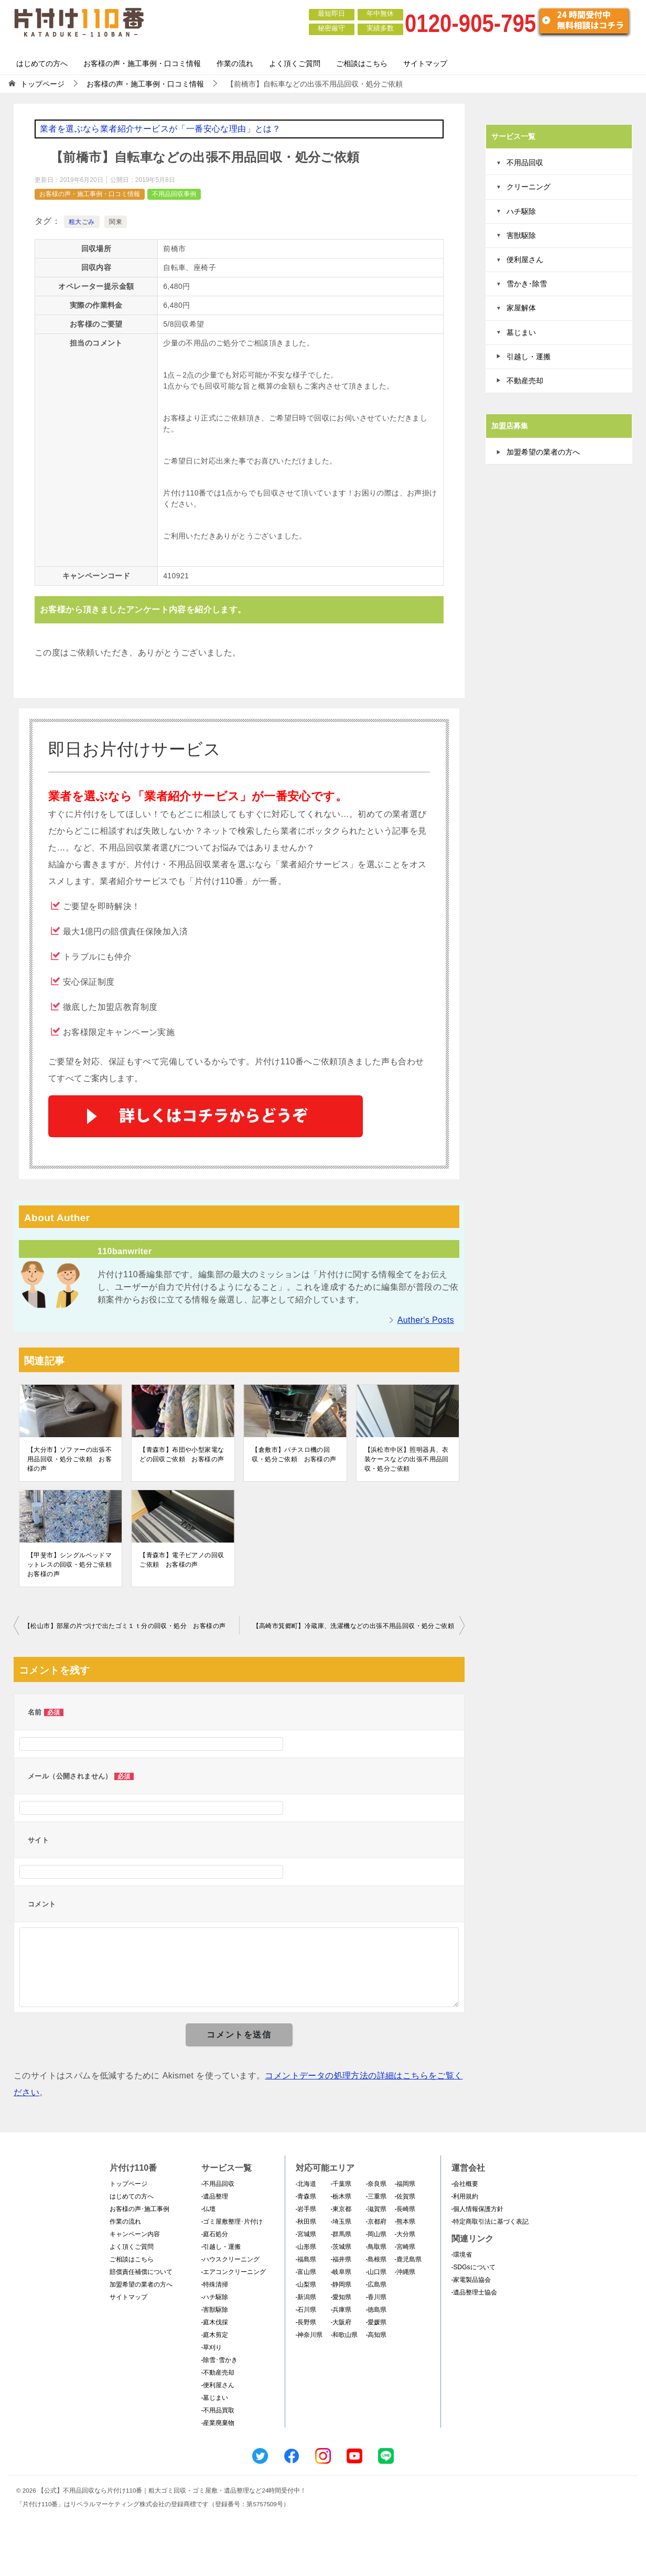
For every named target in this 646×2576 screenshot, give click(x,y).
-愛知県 (341, 2297)
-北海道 (306, 2183)
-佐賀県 (405, 2196)
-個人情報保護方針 (477, 2209)
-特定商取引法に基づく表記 (490, 2221)
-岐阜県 (341, 2272)
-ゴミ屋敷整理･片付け (232, 2221)
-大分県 (405, 2234)
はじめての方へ (42, 63)
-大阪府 (341, 2322)
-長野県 (306, 2322)
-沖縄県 (405, 2272)
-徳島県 (376, 2309)
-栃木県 (341, 2196)
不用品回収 (525, 162)
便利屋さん (525, 259)
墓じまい (521, 332)
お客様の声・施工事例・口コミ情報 (142, 63)
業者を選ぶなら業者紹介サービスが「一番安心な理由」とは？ (160, 128)
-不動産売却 (218, 2372)
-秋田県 (306, 2221)
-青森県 (306, 2196)
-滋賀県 (376, 2209)
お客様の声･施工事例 (139, 2209)
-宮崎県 (405, 2246)
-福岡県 (405, 2183)
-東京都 (341, 2209)
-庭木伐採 (215, 2322)
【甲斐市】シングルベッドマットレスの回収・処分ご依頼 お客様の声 (70, 1564)
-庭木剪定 (215, 2334)
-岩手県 (306, 2209)
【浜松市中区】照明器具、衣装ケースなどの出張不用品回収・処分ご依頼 (406, 1459)
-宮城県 (306, 2234)
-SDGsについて (473, 2267)
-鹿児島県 (408, 2259)
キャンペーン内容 (135, 2234)
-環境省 (461, 2254)
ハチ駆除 (521, 211)
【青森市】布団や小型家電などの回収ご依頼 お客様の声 (181, 1454)
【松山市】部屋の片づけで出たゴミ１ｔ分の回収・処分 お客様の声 (124, 1626)
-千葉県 (341, 2183)
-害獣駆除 (215, 2309)
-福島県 (306, 2259)
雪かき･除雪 (527, 283)
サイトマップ (425, 63)
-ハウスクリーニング (230, 2259)
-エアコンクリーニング (233, 2272)
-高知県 (376, 2334)
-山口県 (376, 2272)
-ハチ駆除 (215, 2297)
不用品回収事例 (174, 194)
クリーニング (529, 186)
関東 (115, 221)
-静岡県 (341, 2284)
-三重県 (376, 2196)
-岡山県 (376, 2234)
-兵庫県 (341, 2309)
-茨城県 (341, 2246)
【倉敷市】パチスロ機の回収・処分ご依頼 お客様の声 (294, 1454)
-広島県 (376, 2284)
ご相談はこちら (361, 63)
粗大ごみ (82, 221)
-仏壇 (208, 2209)
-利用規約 (465, 2196)
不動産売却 (525, 380)
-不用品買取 (218, 2410)
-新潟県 (306, 2297)
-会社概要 (465, 2183)
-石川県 (306, 2309)
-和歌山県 (344, 2334)
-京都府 (376, 2221)
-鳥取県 (376, 2246)
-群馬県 (341, 2234)
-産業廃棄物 (218, 2423)
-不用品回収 (218, 2183)
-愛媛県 (376, 2322)
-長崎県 (405, 2209)
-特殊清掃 (215, 2284)
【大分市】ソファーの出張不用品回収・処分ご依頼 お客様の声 (69, 1459)
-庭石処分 (215, 2234)
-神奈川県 (309, 2334)
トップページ (128, 2183)
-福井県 (341, 2259)
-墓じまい (215, 2397)
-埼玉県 (341, 2221)
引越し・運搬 (529, 356)
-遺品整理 (215, 2196)
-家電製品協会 (471, 2279)
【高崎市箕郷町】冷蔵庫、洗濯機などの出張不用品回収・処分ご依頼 (353, 1626)
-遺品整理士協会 (474, 2292)
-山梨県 (306, 2284)
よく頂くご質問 (294, 63)
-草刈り (211, 2347)
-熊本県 (405, 2221)
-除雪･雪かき (219, 2360)
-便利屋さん (218, 2385)
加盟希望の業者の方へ (543, 452)
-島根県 (376, 2259)
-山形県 (306, 2246)
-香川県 (376, 2297)
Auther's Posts (425, 1320)
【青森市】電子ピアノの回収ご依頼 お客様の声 (181, 1559)
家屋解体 (521, 308)
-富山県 (306, 2272)
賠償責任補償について (141, 2272)
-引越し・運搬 (221, 2246)
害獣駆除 (521, 235)
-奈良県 (376, 2183)
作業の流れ (235, 63)
